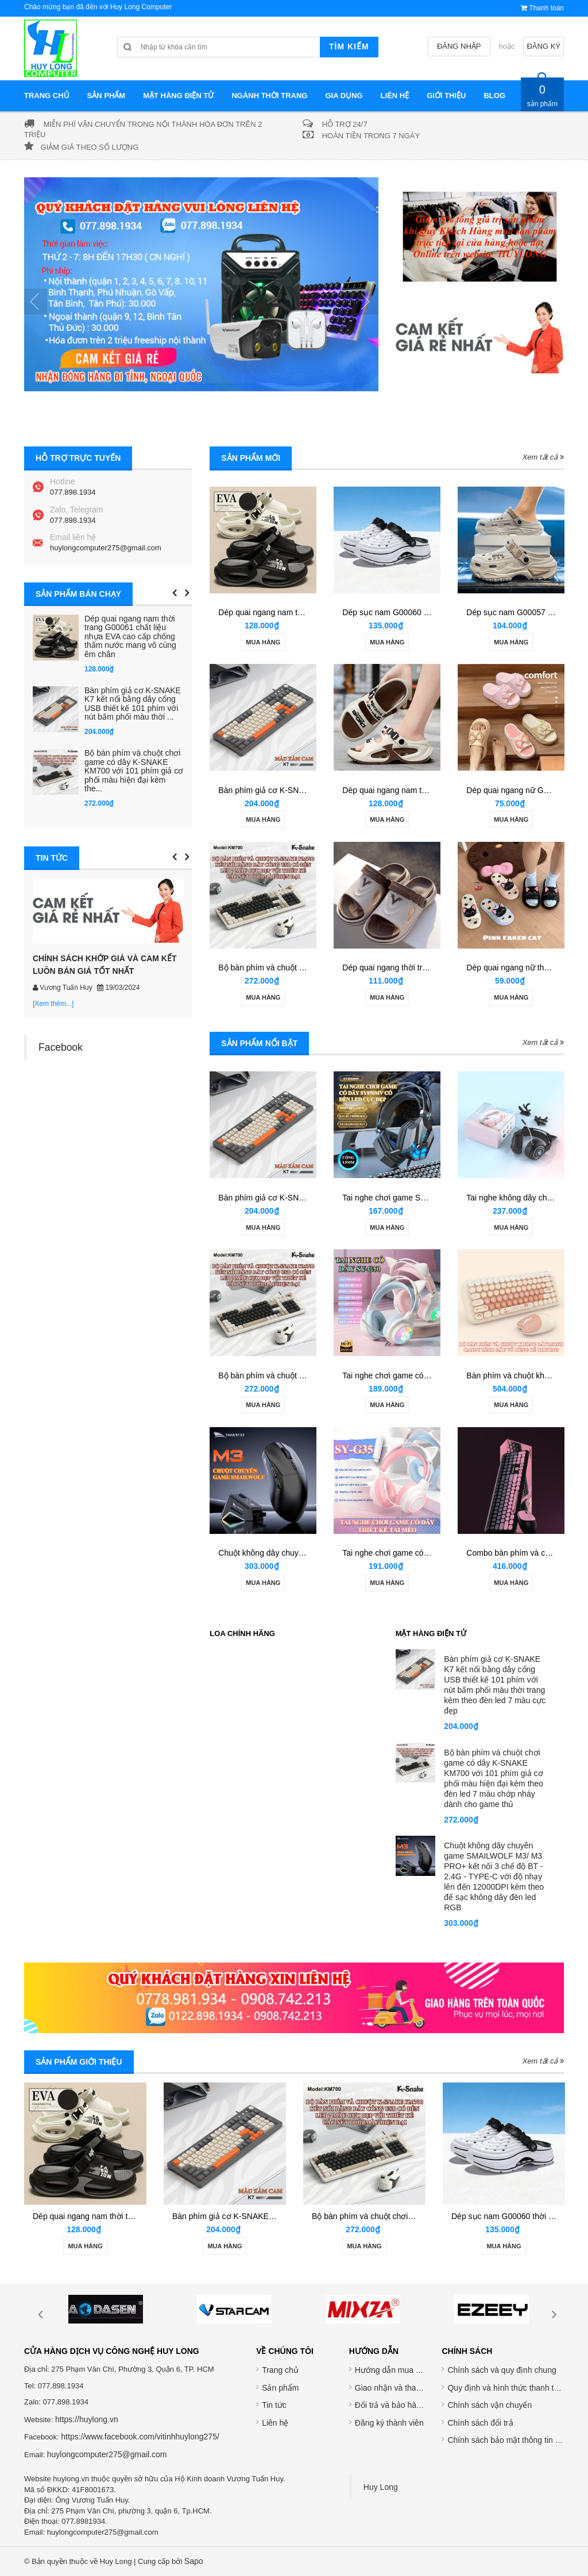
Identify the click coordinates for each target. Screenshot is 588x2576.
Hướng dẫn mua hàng (394, 2370)
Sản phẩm (280, 2387)
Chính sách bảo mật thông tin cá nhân (515, 2440)
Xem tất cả (543, 457)
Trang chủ (280, 2370)
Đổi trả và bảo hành (390, 2405)
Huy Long (380, 2487)
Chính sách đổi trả (480, 2422)
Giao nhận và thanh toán (399, 2387)
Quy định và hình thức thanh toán (507, 2387)
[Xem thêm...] (53, 1004)
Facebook (60, 1047)
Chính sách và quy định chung (501, 2370)
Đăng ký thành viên (389, 2422)
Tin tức (274, 2405)
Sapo (193, 2561)
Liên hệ (275, 2422)
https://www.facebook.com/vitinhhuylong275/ (140, 2436)
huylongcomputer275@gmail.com (105, 547)
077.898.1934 (73, 492)
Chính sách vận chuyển (489, 2405)
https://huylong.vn (86, 2419)
